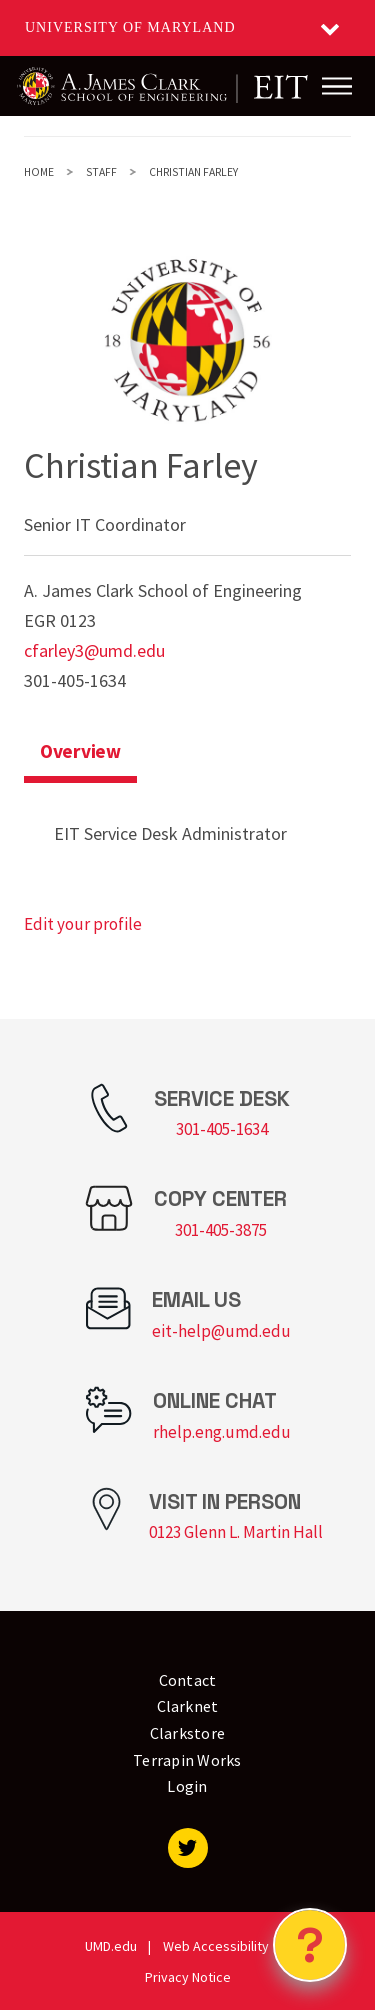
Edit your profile (83, 924)
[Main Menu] (337, 86)
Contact (188, 1680)
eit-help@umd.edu (221, 1331)
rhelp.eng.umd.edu (222, 1432)
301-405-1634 (222, 1129)
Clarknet (188, 1706)
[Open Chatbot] (310, 1945)
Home (39, 172)
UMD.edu (111, 1946)
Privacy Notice (188, 1977)
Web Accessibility (216, 1946)
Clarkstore (188, 1733)
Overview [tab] (80, 751)
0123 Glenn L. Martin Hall (236, 1532)
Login (187, 1786)
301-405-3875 (221, 1230)
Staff (101, 172)
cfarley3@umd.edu (94, 650)
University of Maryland (130, 27)
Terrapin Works (187, 1760)
